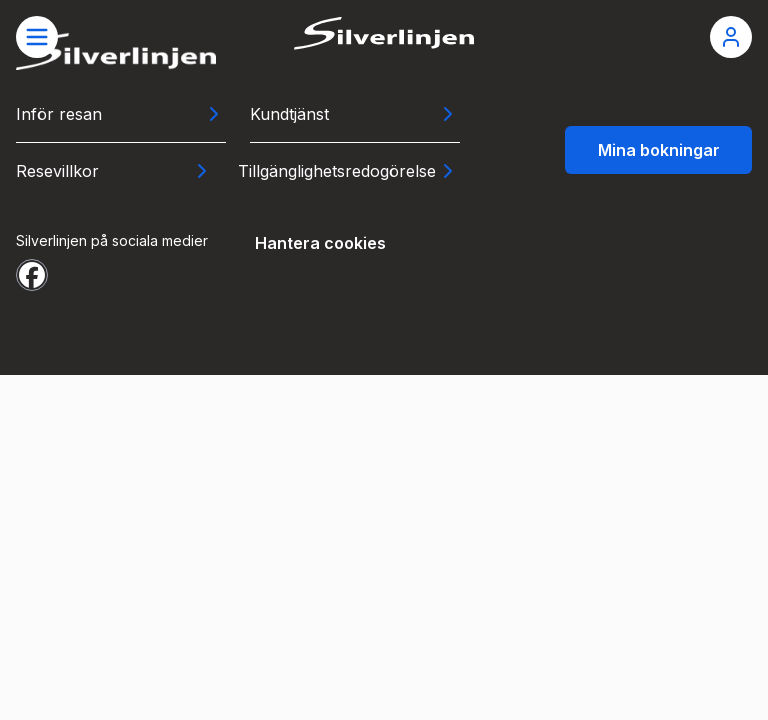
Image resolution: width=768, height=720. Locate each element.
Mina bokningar (659, 150)
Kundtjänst (289, 114)
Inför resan (59, 114)
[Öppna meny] (37, 37)
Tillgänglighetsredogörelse (337, 171)
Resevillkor (57, 171)
